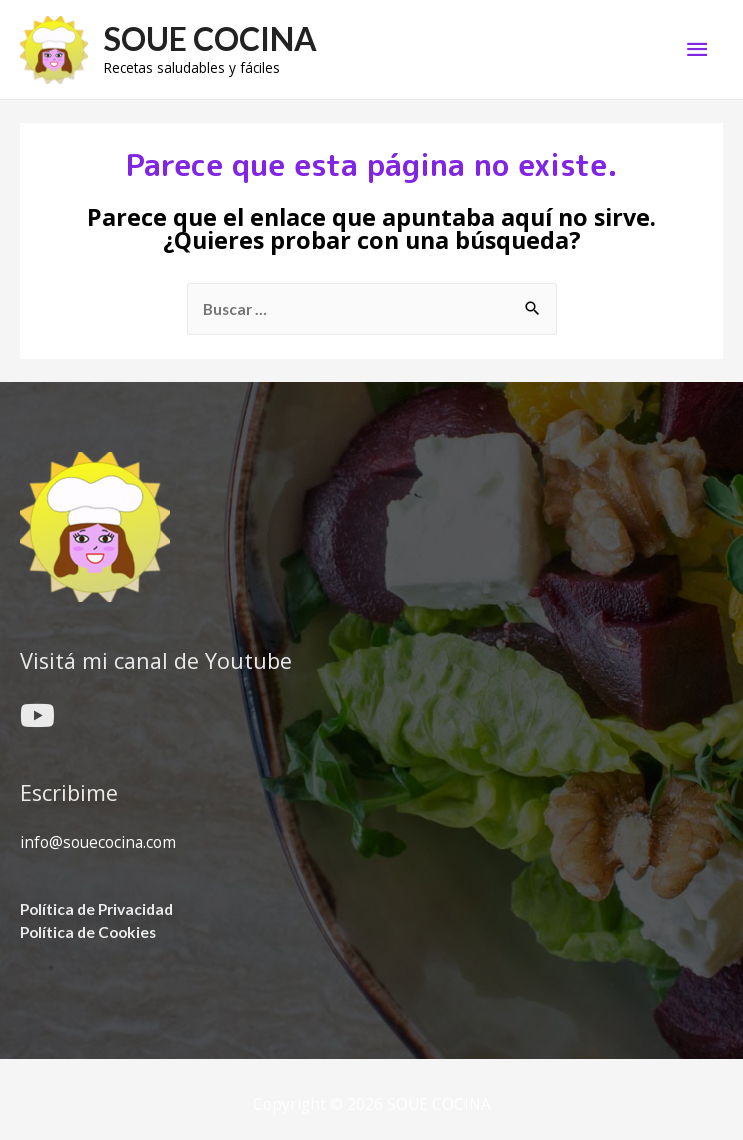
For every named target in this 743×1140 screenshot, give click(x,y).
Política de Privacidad (96, 909)
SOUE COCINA (210, 38)
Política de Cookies (88, 932)
